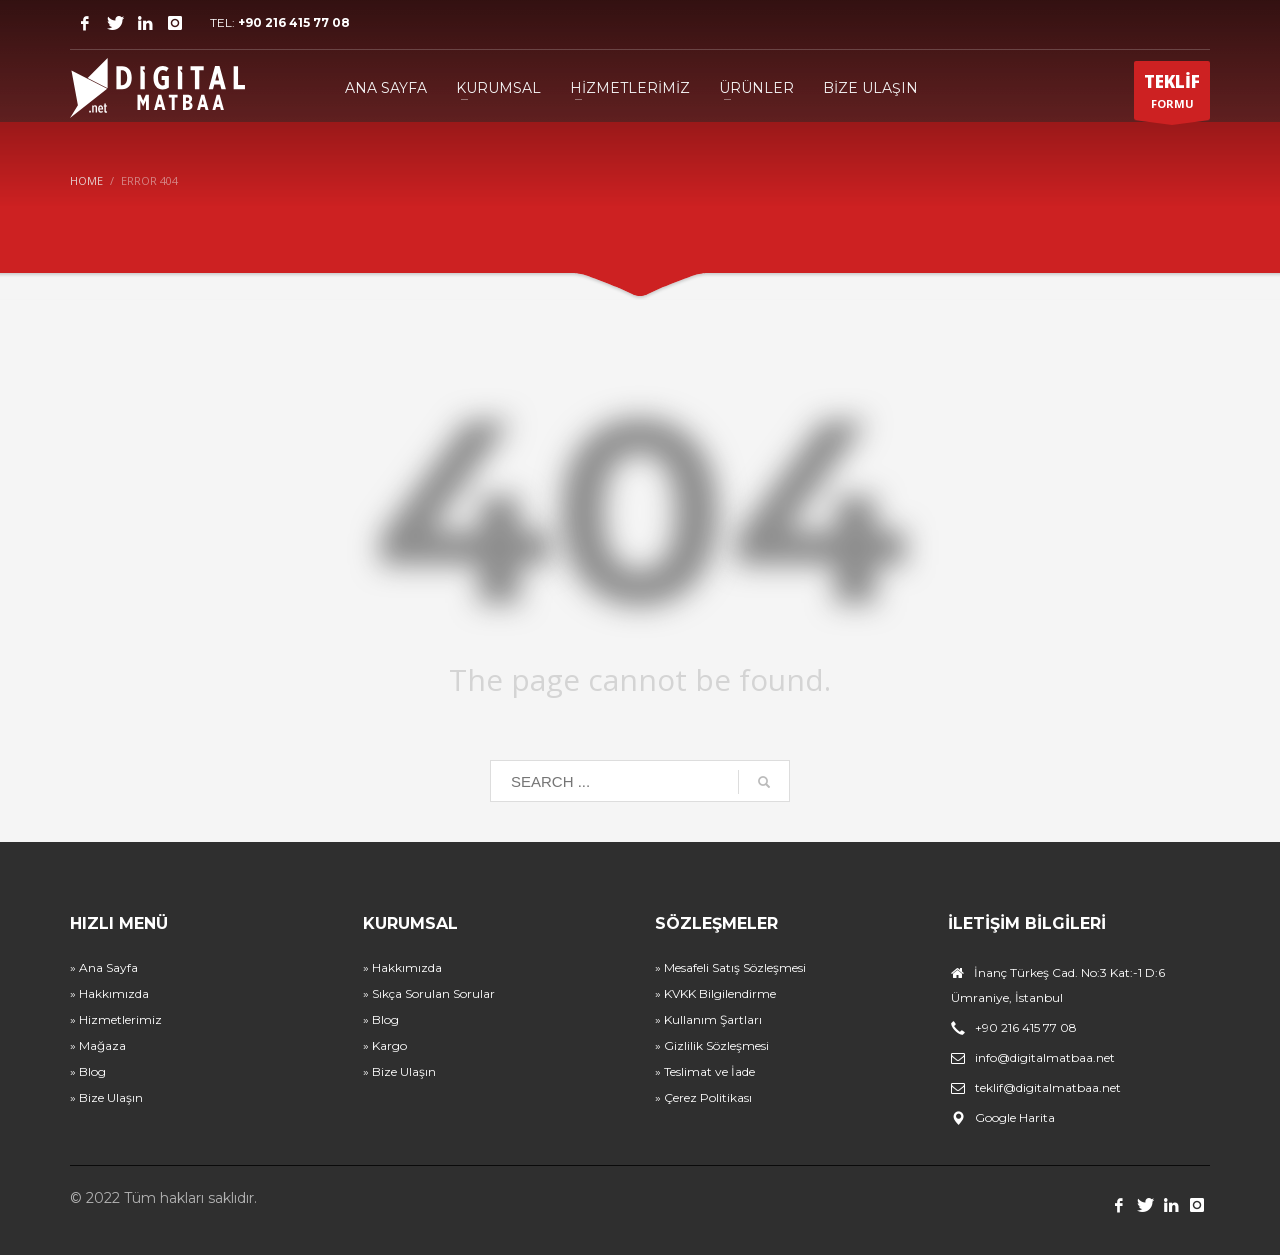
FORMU (1172, 95)
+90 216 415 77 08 (294, 22)
